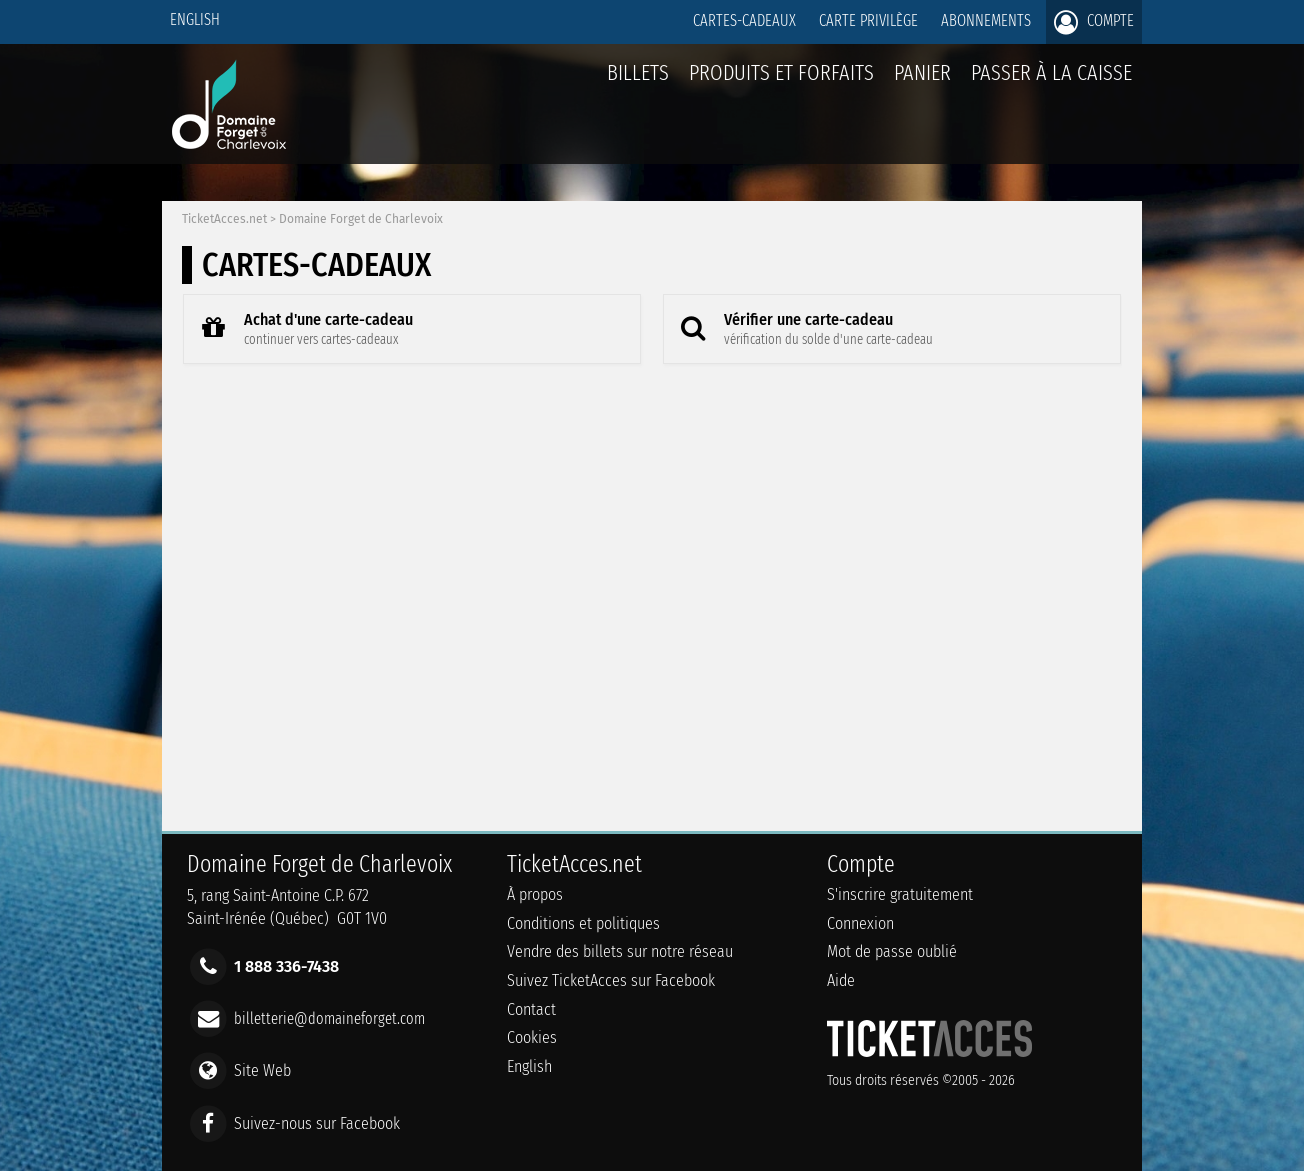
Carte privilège (868, 20)
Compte (1094, 22)
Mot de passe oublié (892, 951)
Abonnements (986, 20)
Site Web (262, 1070)
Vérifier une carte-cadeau (801, 328)
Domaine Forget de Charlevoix (361, 219)
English (195, 19)
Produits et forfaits (781, 72)
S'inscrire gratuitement (900, 894)
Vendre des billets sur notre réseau (620, 951)
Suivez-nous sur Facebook (317, 1122)
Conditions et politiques (583, 923)
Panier (922, 83)
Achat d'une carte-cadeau (301, 328)
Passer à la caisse (1051, 72)
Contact (531, 1009)
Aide (841, 980)
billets (638, 72)
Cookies (532, 1037)
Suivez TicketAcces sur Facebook (611, 980)
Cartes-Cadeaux (744, 20)
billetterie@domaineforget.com (329, 1018)
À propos (535, 894)
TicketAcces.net (224, 219)
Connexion (860, 923)
